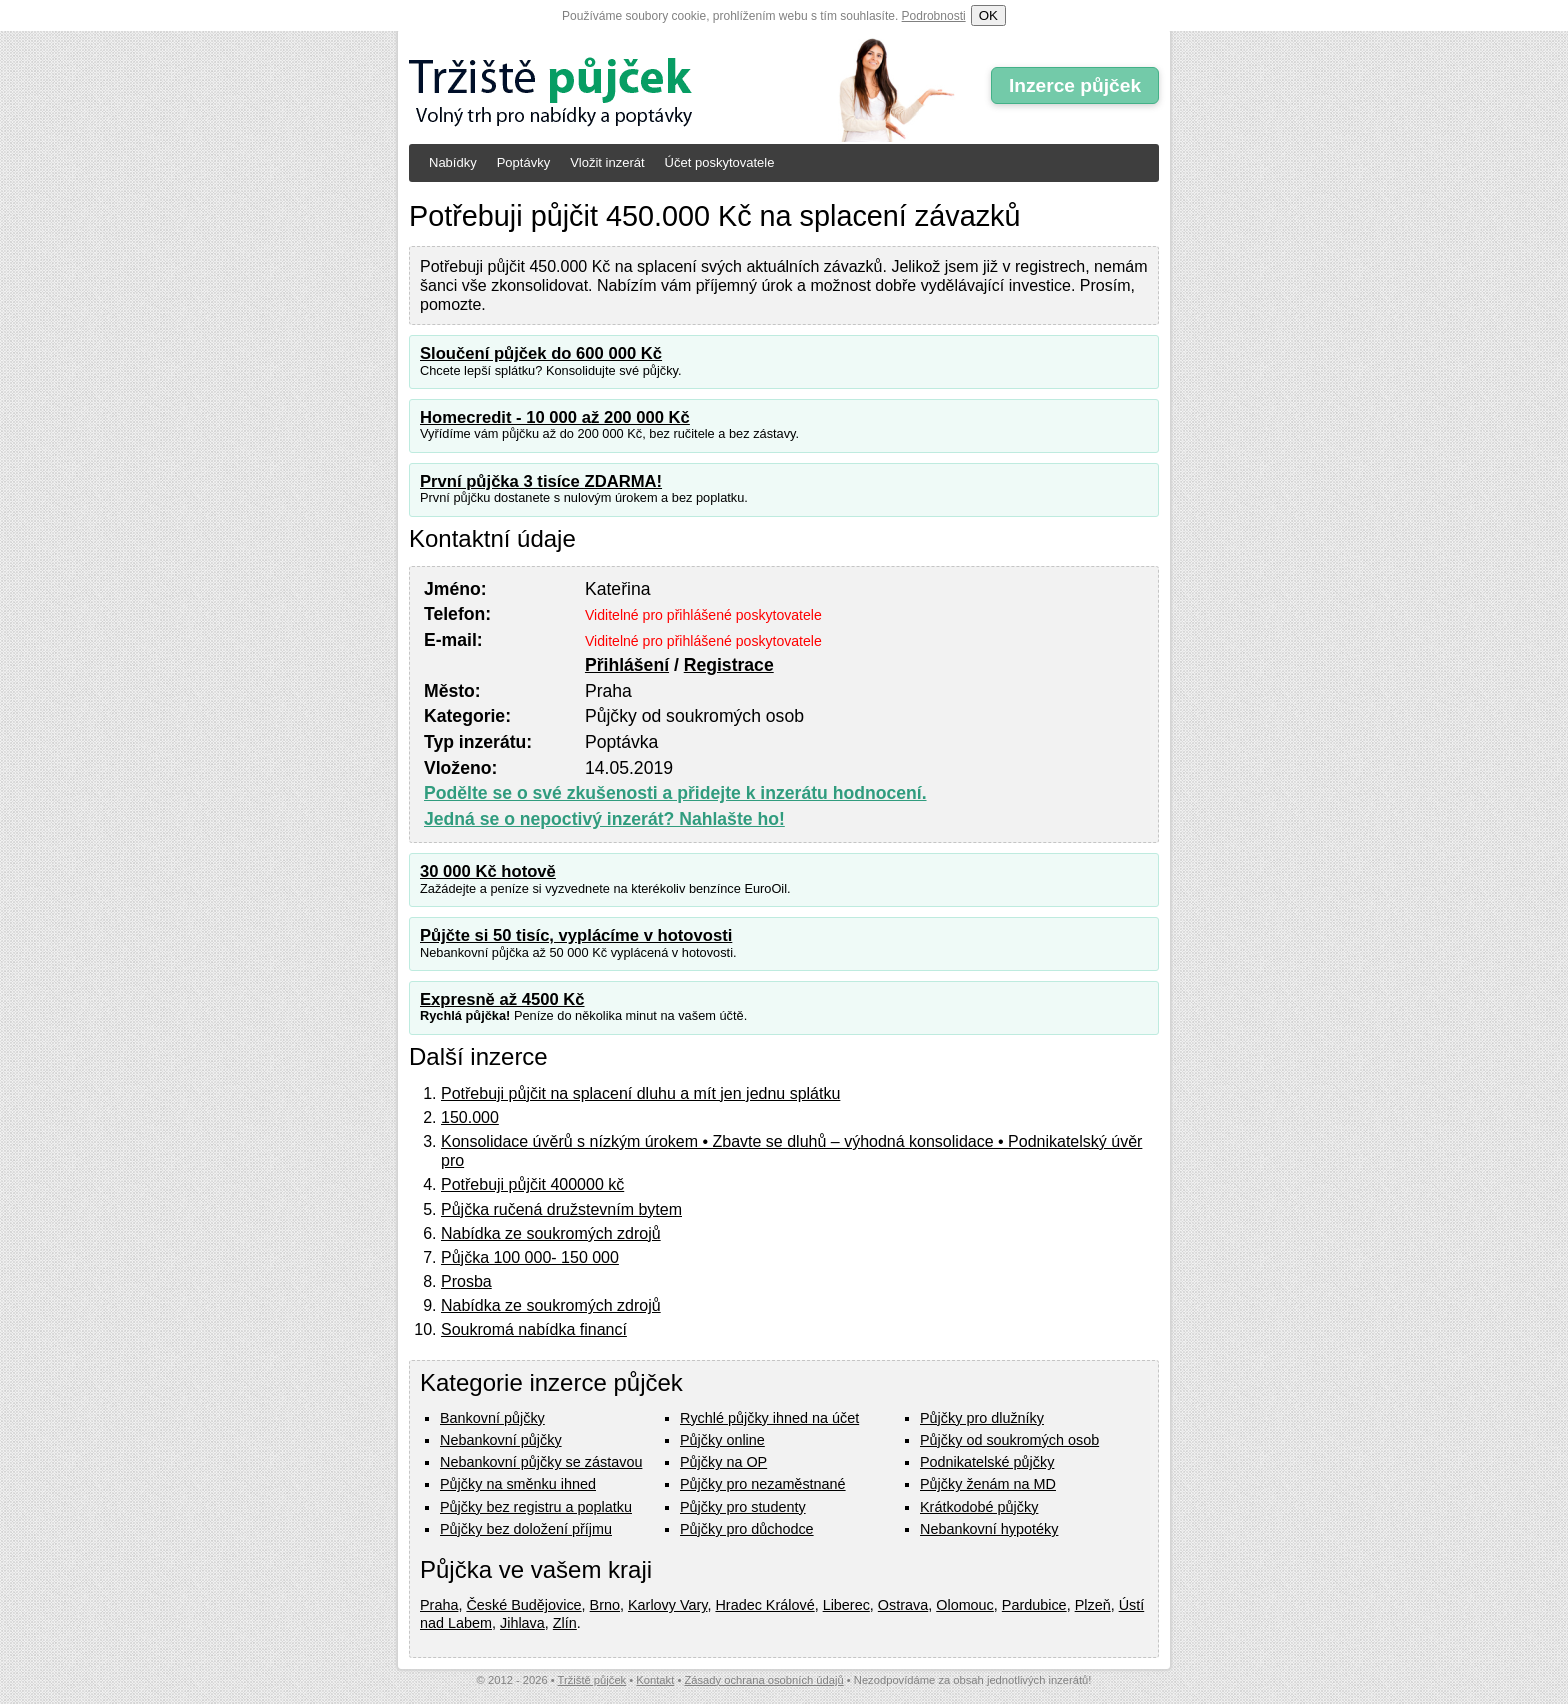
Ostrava (903, 1605)
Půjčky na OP (723, 1462)
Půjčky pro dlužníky (982, 1418)
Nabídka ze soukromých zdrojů (551, 1233)
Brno (605, 1605)
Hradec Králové (764, 1605)
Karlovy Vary (667, 1605)
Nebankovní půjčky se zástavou (541, 1462)
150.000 (470, 1117)
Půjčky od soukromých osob (1009, 1440)
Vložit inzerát (607, 162)
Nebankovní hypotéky (989, 1529)
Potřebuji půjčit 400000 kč (532, 1184)
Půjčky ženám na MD (988, 1484)
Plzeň (1093, 1605)
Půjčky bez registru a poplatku (536, 1507)
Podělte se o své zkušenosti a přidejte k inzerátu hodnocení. (675, 793)
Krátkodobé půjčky (979, 1507)
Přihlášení (627, 665)
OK (988, 15)
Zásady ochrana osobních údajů (763, 1680)
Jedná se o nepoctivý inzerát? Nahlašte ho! (604, 819)
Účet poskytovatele (720, 162)
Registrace (729, 665)
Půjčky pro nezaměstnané (763, 1484)
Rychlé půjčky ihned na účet (769, 1418)
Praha (439, 1605)
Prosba (466, 1281)
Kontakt (655, 1680)
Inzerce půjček (1075, 85)
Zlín (565, 1623)
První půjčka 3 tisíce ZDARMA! (541, 481)
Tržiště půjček (592, 1680)
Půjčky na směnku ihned (518, 1484)
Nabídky (453, 162)
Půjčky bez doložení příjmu (526, 1529)
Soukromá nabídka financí (534, 1329)
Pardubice (1034, 1605)
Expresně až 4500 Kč (502, 999)
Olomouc (965, 1605)
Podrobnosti (934, 16)
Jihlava (522, 1623)
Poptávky (523, 162)
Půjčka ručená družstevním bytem (561, 1209)
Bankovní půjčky (492, 1418)
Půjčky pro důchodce (747, 1529)
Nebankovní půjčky (501, 1440)
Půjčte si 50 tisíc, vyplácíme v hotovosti (576, 935)
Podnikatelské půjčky (987, 1462)
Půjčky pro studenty (743, 1507)
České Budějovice (523, 1605)
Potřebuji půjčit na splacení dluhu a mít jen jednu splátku (640, 1093)
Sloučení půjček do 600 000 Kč (541, 353)
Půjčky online (722, 1440)
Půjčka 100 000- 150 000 (530, 1257)
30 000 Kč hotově (488, 871)
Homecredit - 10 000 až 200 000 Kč (555, 417)
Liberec (846, 1605)
